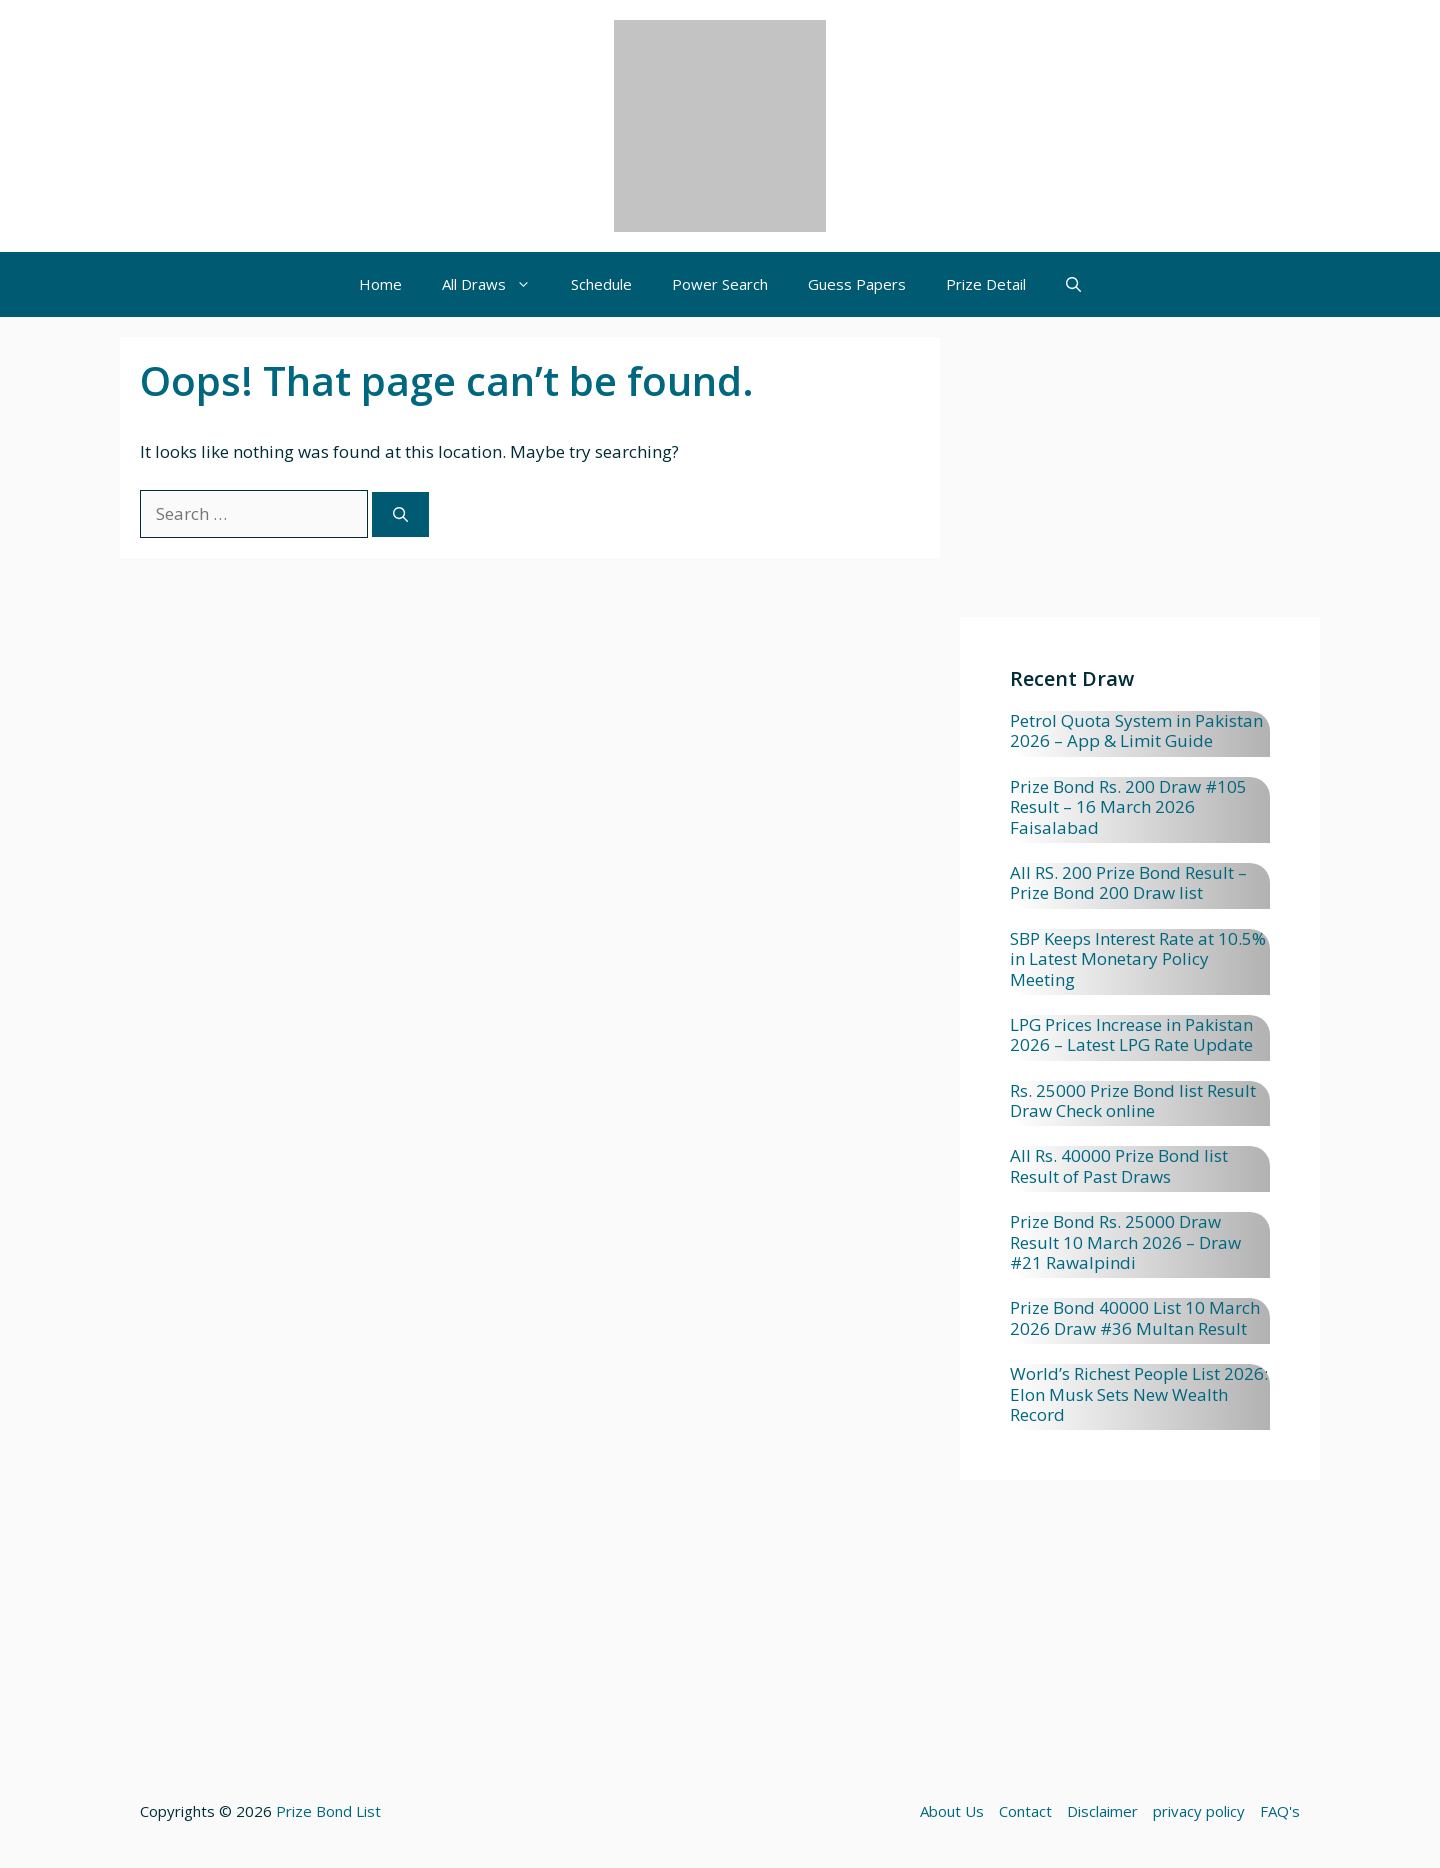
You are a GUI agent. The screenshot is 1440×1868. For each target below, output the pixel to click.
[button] (1073, 284)
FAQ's (1280, 1811)
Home (380, 284)
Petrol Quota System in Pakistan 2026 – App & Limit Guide (1136, 730)
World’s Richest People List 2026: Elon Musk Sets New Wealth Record (1139, 1394)
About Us (952, 1811)
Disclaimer (1102, 1811)
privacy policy (1199, 1811)
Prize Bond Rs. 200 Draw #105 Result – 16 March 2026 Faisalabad (1128, 807)
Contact (1025, 1811)
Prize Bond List (328, 1811)
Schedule (601, 284)
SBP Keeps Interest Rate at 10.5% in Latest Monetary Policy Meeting (1138, 959)
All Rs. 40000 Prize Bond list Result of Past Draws (1119, 1165)
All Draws (496, 284)
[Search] (400, 514)
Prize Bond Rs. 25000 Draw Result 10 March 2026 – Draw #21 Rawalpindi (1125, 1242)
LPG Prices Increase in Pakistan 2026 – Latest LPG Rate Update (1131, 1034)
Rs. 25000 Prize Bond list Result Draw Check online (1133, 1100)
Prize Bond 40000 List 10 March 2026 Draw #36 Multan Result (1135, 1317)
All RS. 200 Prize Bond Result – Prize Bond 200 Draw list (1128, 882)
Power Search (720, 284)
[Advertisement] (1140, 477)
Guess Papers (857, 284)
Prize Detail (986, 284)
